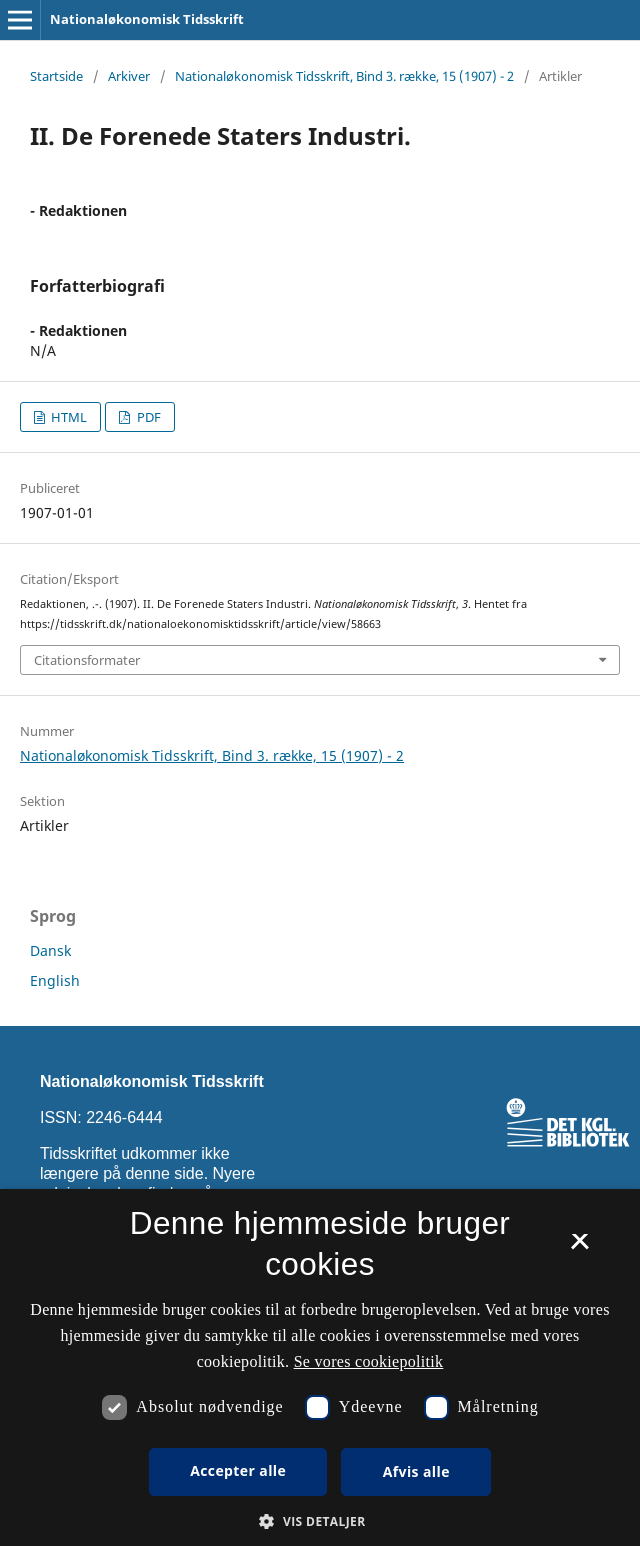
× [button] (579, 1248)
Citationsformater (87, 660)
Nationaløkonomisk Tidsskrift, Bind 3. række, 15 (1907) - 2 (344, 76)
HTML (67, 417)
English (55, 980)
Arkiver (129, 76)
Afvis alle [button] (416, 1471)
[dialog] (320, 1367)
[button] (319, 1521)
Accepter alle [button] (238, 1470)
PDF (147, 417)
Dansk (50, 950)
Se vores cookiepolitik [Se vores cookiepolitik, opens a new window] (369, 1361)
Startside (56, 76)
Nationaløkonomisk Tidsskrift (147, 19)
